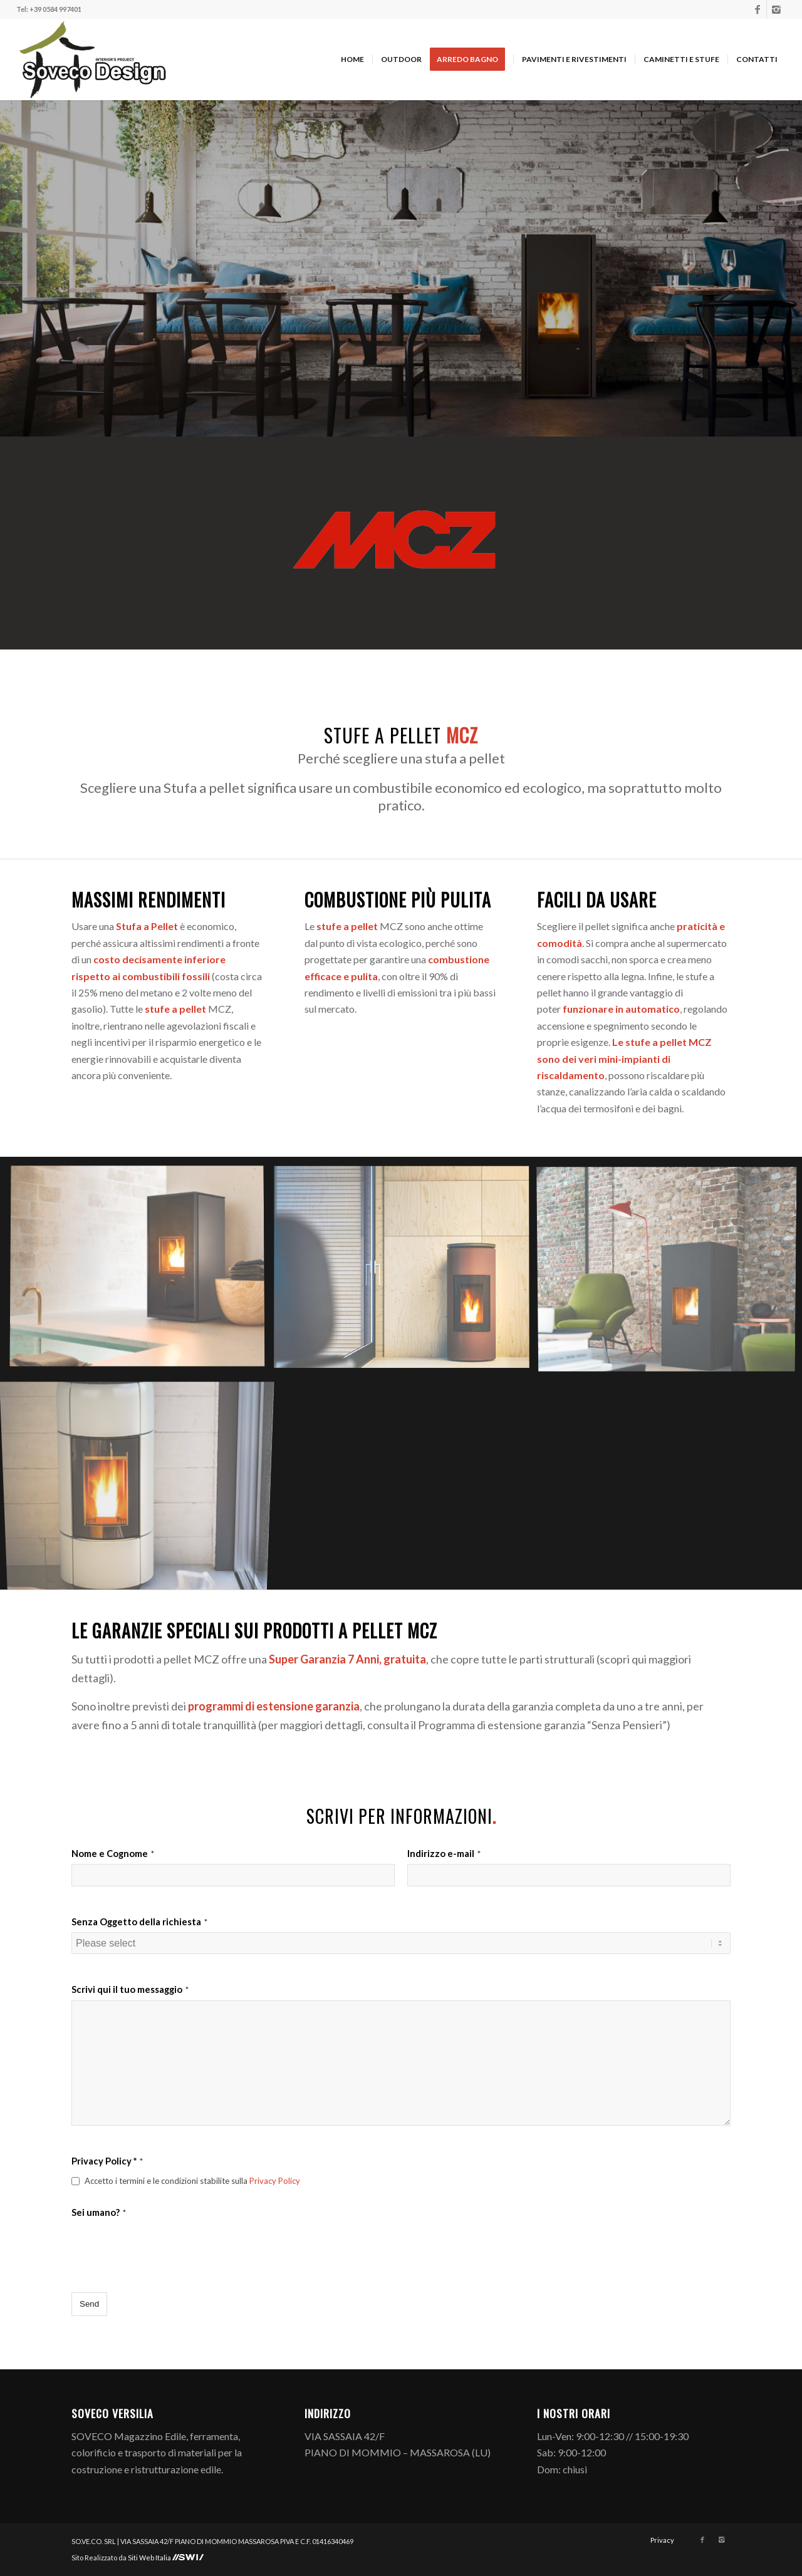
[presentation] (166, 2247)
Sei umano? (98, 2212)
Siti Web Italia (150, 2557)
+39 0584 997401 (55, 9)
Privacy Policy (274, 2181)
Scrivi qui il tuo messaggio (130, 1989)
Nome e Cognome (112, 1853)
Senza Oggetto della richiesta (139, 1921)
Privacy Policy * (107, 2160)
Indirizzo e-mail (444, 1853)
